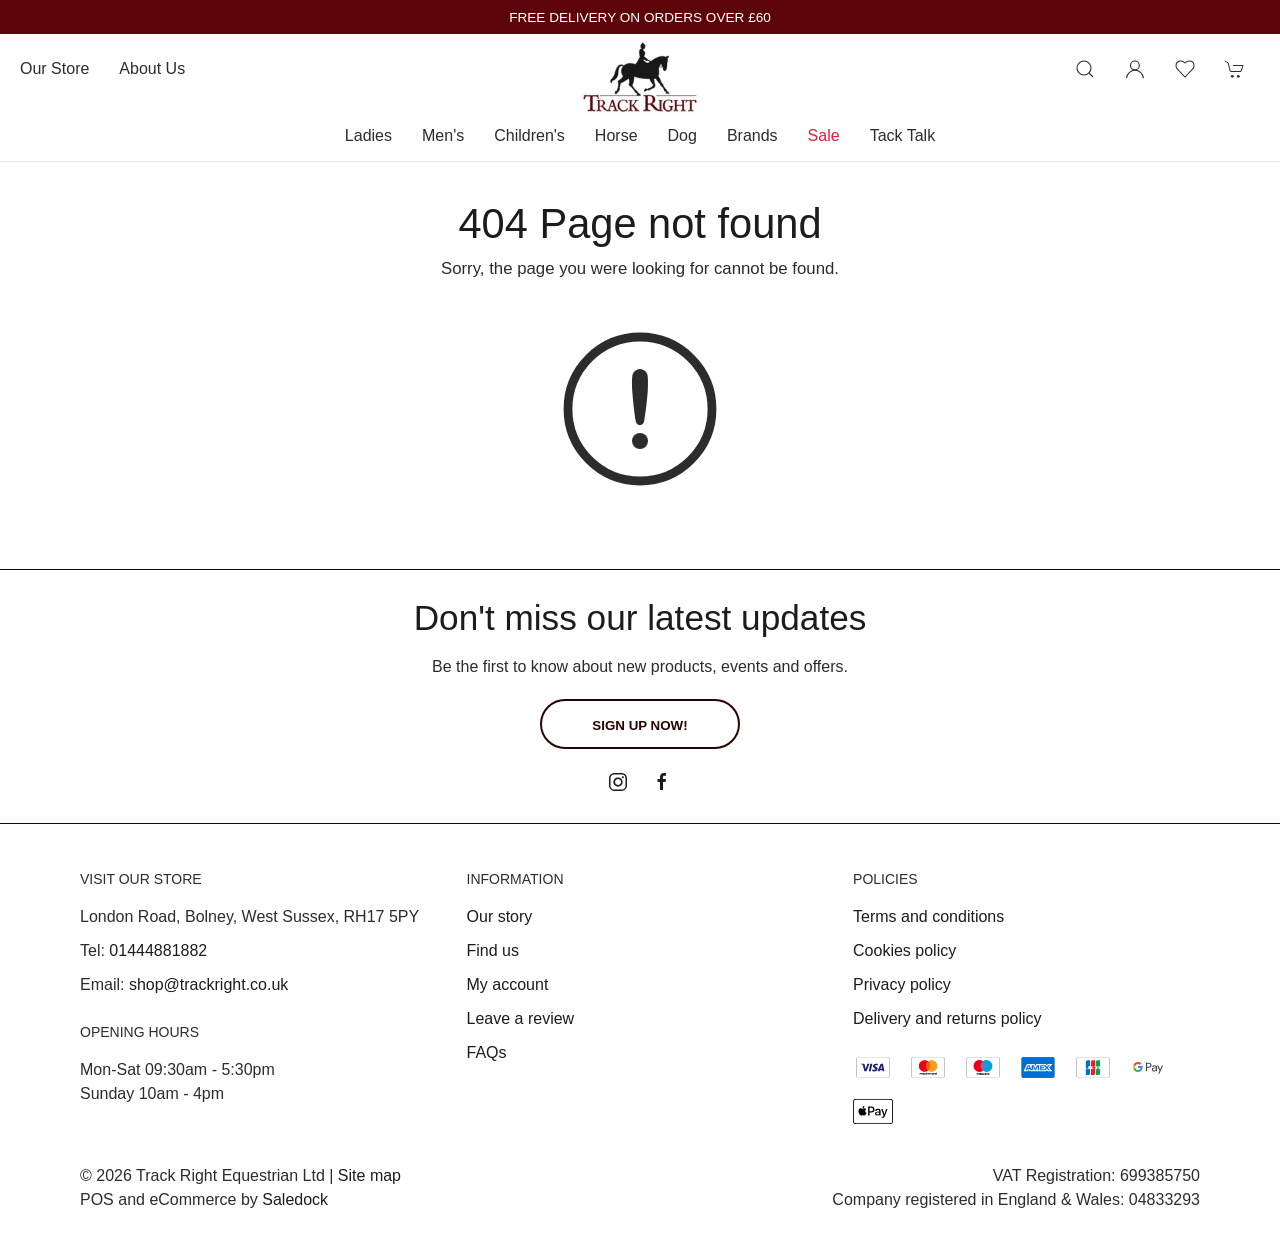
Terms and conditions (928, 916)
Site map (369, 1175)
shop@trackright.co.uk (208, 984)
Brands (752, 135)
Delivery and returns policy (947, 1018)
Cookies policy (904, 950)
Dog (682, 135)
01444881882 (158, 950)
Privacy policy (902, 984)
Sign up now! (639, 725)
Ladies (368, 135)
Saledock (295, 1199)
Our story (500, 916)
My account (508, 984)
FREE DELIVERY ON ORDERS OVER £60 (640, 17)
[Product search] (1085, 69)
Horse (616, 135)
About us (152, 68)
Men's (443, 135)
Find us (493, 950)
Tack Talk (903, 135)
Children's (529, 135)
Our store (54, 68)
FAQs (487, 1052)
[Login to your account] (1135, 69)
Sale (824, 135)
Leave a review (521, 1018)
